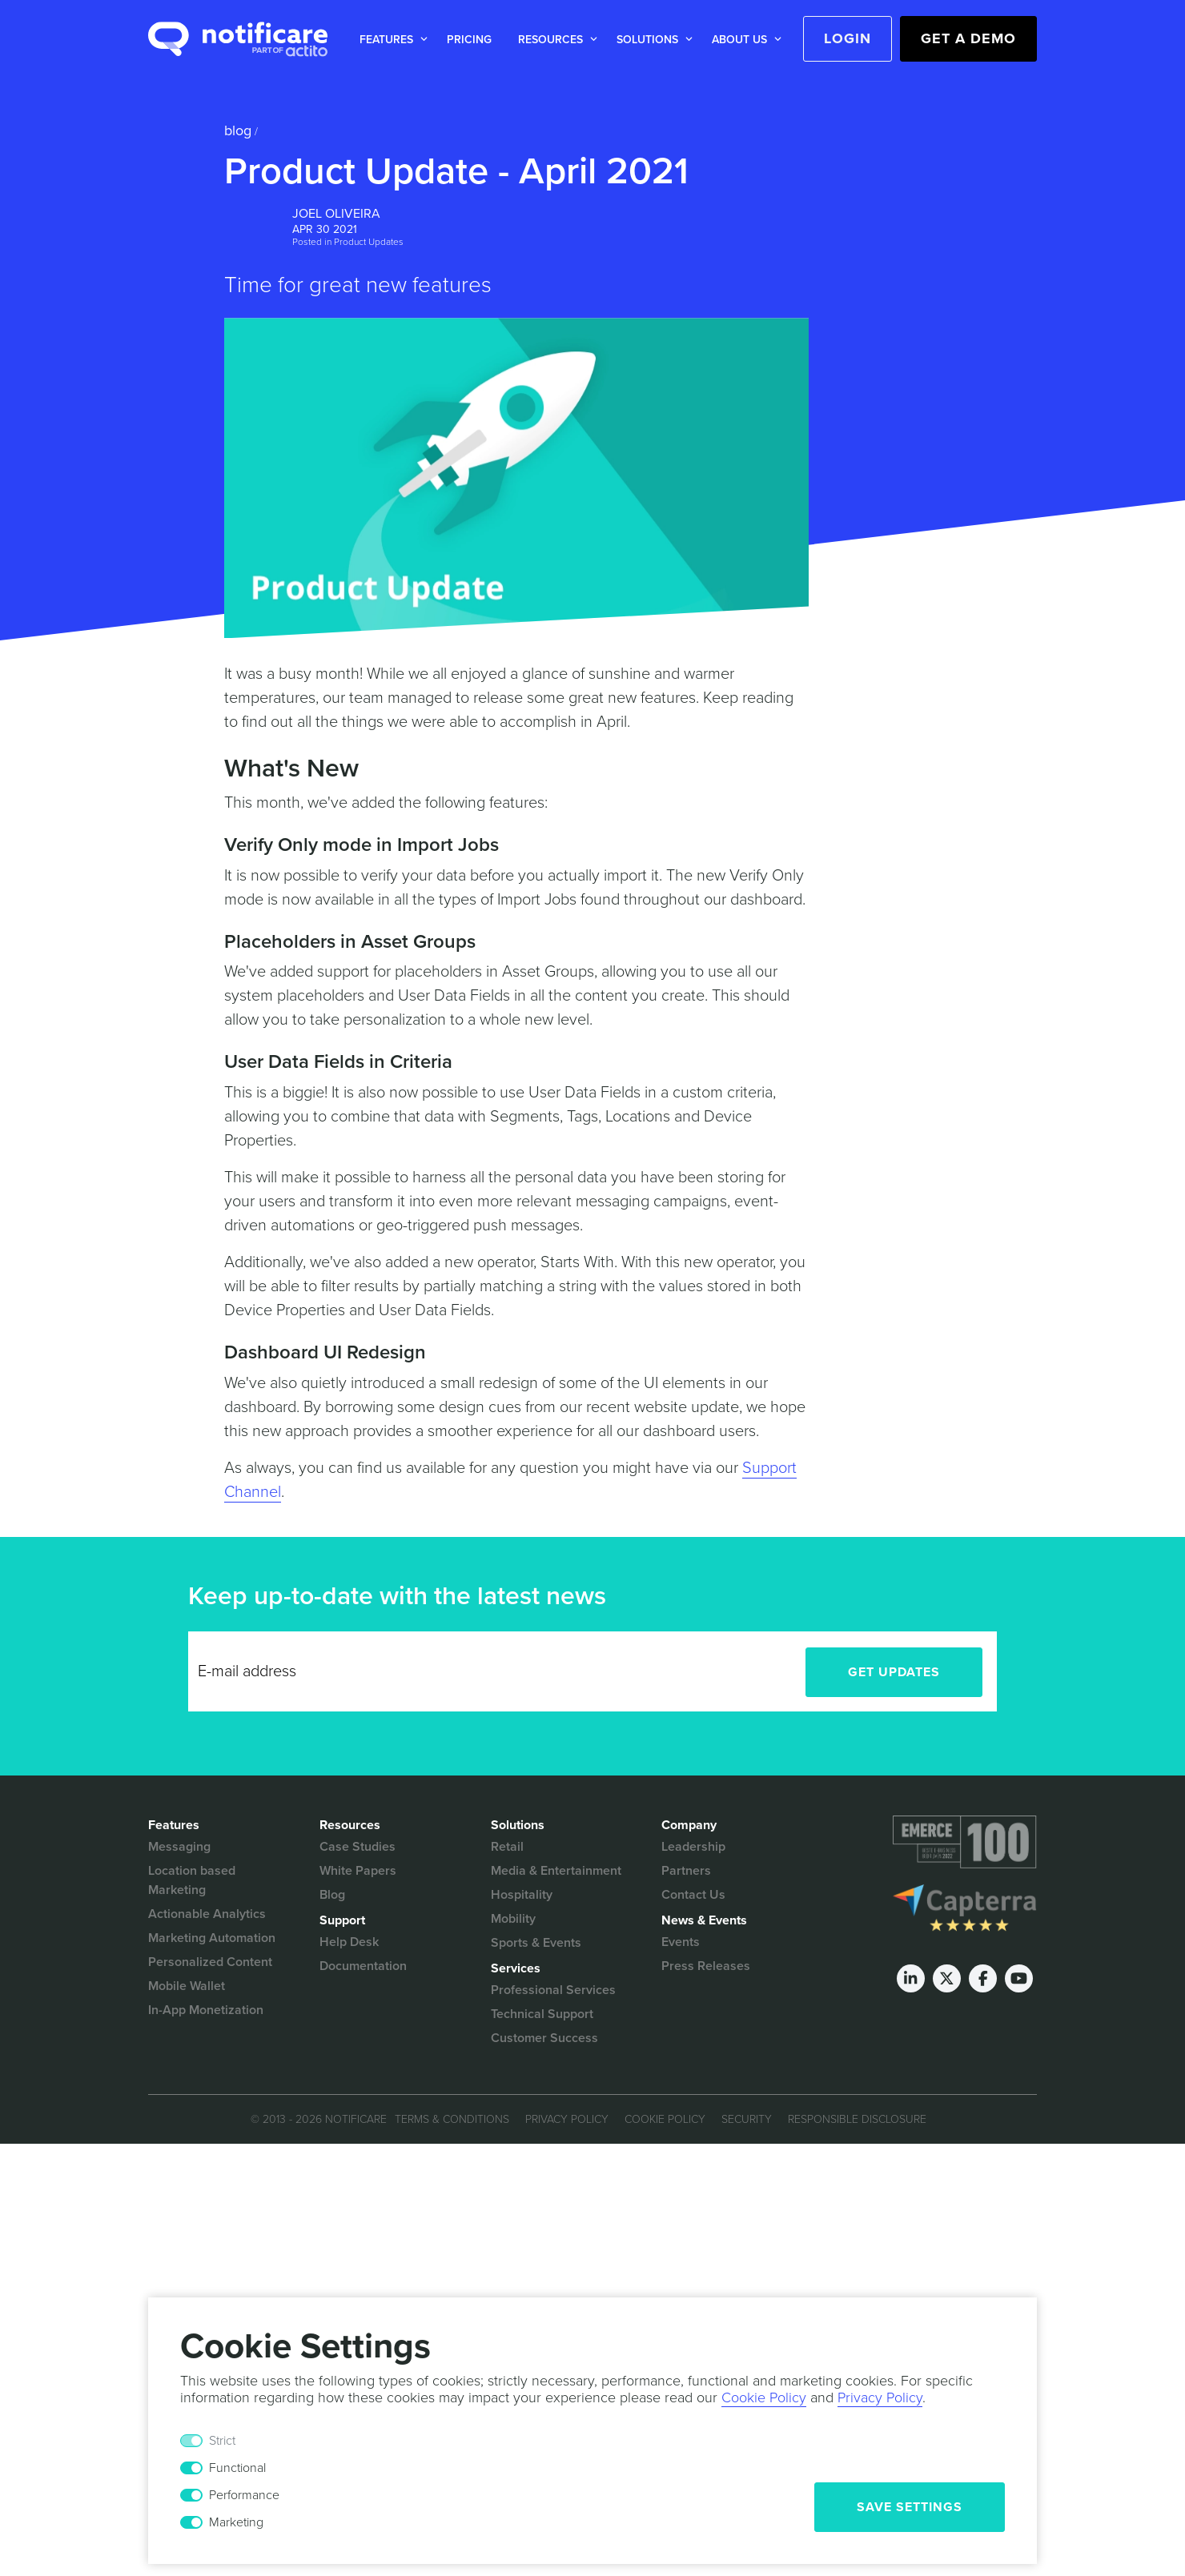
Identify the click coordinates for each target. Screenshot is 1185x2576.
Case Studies (357, 1847)
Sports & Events (536, 1943)
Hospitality (521, 1895)
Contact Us (693, 1895)
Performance (244, 2495)
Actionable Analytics (207, 1914)
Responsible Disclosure (857, 2119)
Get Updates (894, 1672)
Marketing (236, 2522)
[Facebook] (983, 1978)
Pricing (469, 39)
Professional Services (553, 1990)
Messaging (179, 1847)
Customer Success (544, 2038)
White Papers (357, 1871)
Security (746, 2119)
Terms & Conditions (452, 2119)
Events (680, 1942)
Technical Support (542, 2014)
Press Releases (705, 1966)
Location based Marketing (191, 1880)
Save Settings (909, 2507)
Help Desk (349, 1942)
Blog (237, 130)
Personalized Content (210, 1962)
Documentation (363, 1966)
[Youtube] (1019, 1978)
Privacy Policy (567, 2119)
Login (847, 38)
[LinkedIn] (911, 1978)
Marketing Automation (211, 1938)
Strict (222, 2441)
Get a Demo (968, 38)
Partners (686, 1871)
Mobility (513, 1919)
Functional (237, 2468)
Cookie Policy (665, 2119)
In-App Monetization (205, 2010)
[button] (390, 39)
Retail (507, 1847)
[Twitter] (947, 1978)
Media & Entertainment (556, 1871)
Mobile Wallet (186, 1986)
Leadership (693, 1847)
